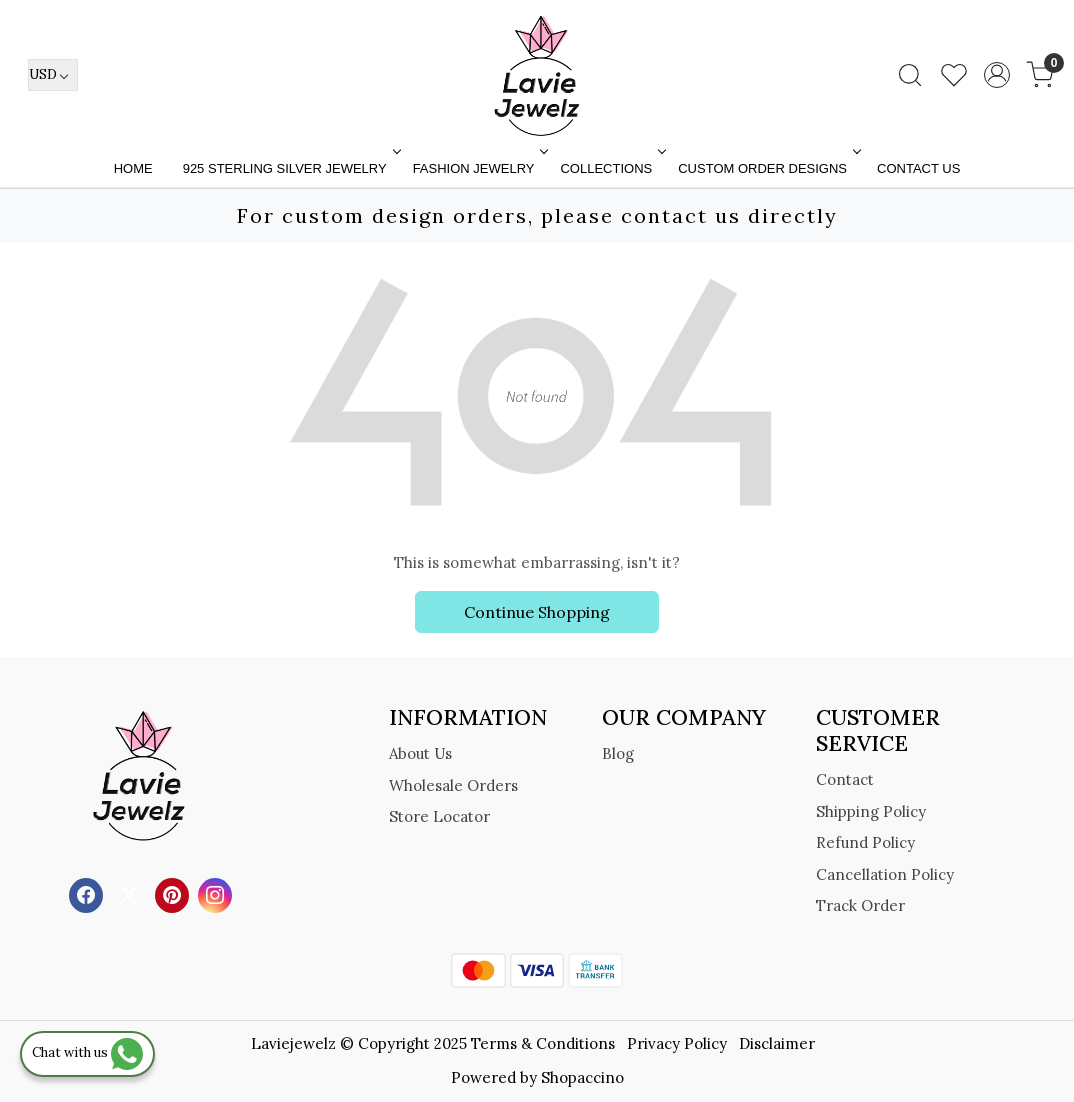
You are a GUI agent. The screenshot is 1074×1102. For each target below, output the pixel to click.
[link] (910, 75)
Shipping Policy (871, 811)
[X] (131, 893)
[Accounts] (997, 75)
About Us (420, 753)
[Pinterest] (174, 893)
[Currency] (53, 75)
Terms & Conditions (543, 1043)
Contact (845, 779)
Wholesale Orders (453, 785)
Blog (618, 753)
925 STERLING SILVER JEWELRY (290, 168)
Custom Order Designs (767, 168)
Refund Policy (865, 842)
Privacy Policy (677, 1043)
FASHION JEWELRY (479, 168)
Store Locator (439, 816)
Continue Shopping (537, 612)
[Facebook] (88, 893)
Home (133, 168)
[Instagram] (217, 893)
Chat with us (87, 1052)
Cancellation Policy (885, 874)
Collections (611, 168)
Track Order (860, 905)
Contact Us (918, 168)
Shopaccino (582, 1077)
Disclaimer (777, 1043)
